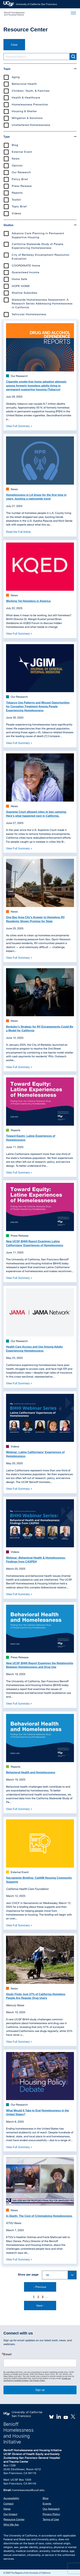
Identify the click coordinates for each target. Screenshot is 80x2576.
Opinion (17, 165)
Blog (15, 145)
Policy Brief (20, 179)
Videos (16, 213)
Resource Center (14, 2519)
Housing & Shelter (24, 111)
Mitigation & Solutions (27, 118)
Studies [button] (8, 225)
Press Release (22, 186)
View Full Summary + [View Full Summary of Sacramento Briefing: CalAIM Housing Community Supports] (19, 1925)
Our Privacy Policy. (37, 2380)
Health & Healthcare (26, 97)
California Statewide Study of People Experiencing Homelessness (37, 246)
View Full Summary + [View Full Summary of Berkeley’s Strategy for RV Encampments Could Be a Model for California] (19, 1067)
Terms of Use (51, 2519)
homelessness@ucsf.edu (28, 2490)
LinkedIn (58, 2416)
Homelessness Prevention (30, 104)
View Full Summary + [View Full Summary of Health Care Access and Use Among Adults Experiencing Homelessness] (19, 1383)
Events (47, 2503)
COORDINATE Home (26, 265)
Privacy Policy (51, 2514)
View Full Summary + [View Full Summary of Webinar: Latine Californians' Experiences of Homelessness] (19, 1488)
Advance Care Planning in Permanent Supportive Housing (38, 235)
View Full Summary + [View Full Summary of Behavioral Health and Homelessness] (19, 1809)
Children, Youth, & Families (31, 90)
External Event (22, 151)
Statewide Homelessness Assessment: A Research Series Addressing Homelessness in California (42, 303)
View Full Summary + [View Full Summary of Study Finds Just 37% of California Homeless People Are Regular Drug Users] (19, 2041)
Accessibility (11, 2498)
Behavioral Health (24, 83)
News (16, 158)
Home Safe (19, 279)
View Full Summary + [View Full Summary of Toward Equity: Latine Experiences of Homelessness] (19, 1172)
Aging (16, 77)
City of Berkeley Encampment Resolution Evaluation (40, 256)
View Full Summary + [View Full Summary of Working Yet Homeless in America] (19, 633)
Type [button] (6, 136)
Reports (17, 192)
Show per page (28, 2274)
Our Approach (51, 2508)
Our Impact (10, 2514)
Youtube (66, 2417)
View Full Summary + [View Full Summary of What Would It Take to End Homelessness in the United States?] (19, 2147)
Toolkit (16, 199)
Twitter (73, 2416)
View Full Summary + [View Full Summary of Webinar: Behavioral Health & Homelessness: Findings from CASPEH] (19, 1594)
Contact (8, 2503)
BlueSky (51, 2416)
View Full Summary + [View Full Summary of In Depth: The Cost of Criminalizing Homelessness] (19, 2259)
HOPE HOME (21, 286)
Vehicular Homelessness (29, 314)
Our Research (21, 172)
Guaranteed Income (25, 272)
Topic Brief (19, 206)
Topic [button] (7, 68)
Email (7, 2354)
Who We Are (11, 2524)
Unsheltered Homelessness (31, 125)
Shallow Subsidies (24, 292)
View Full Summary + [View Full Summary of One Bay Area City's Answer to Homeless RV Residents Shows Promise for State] (19, 957)
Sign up (40, 2389)
